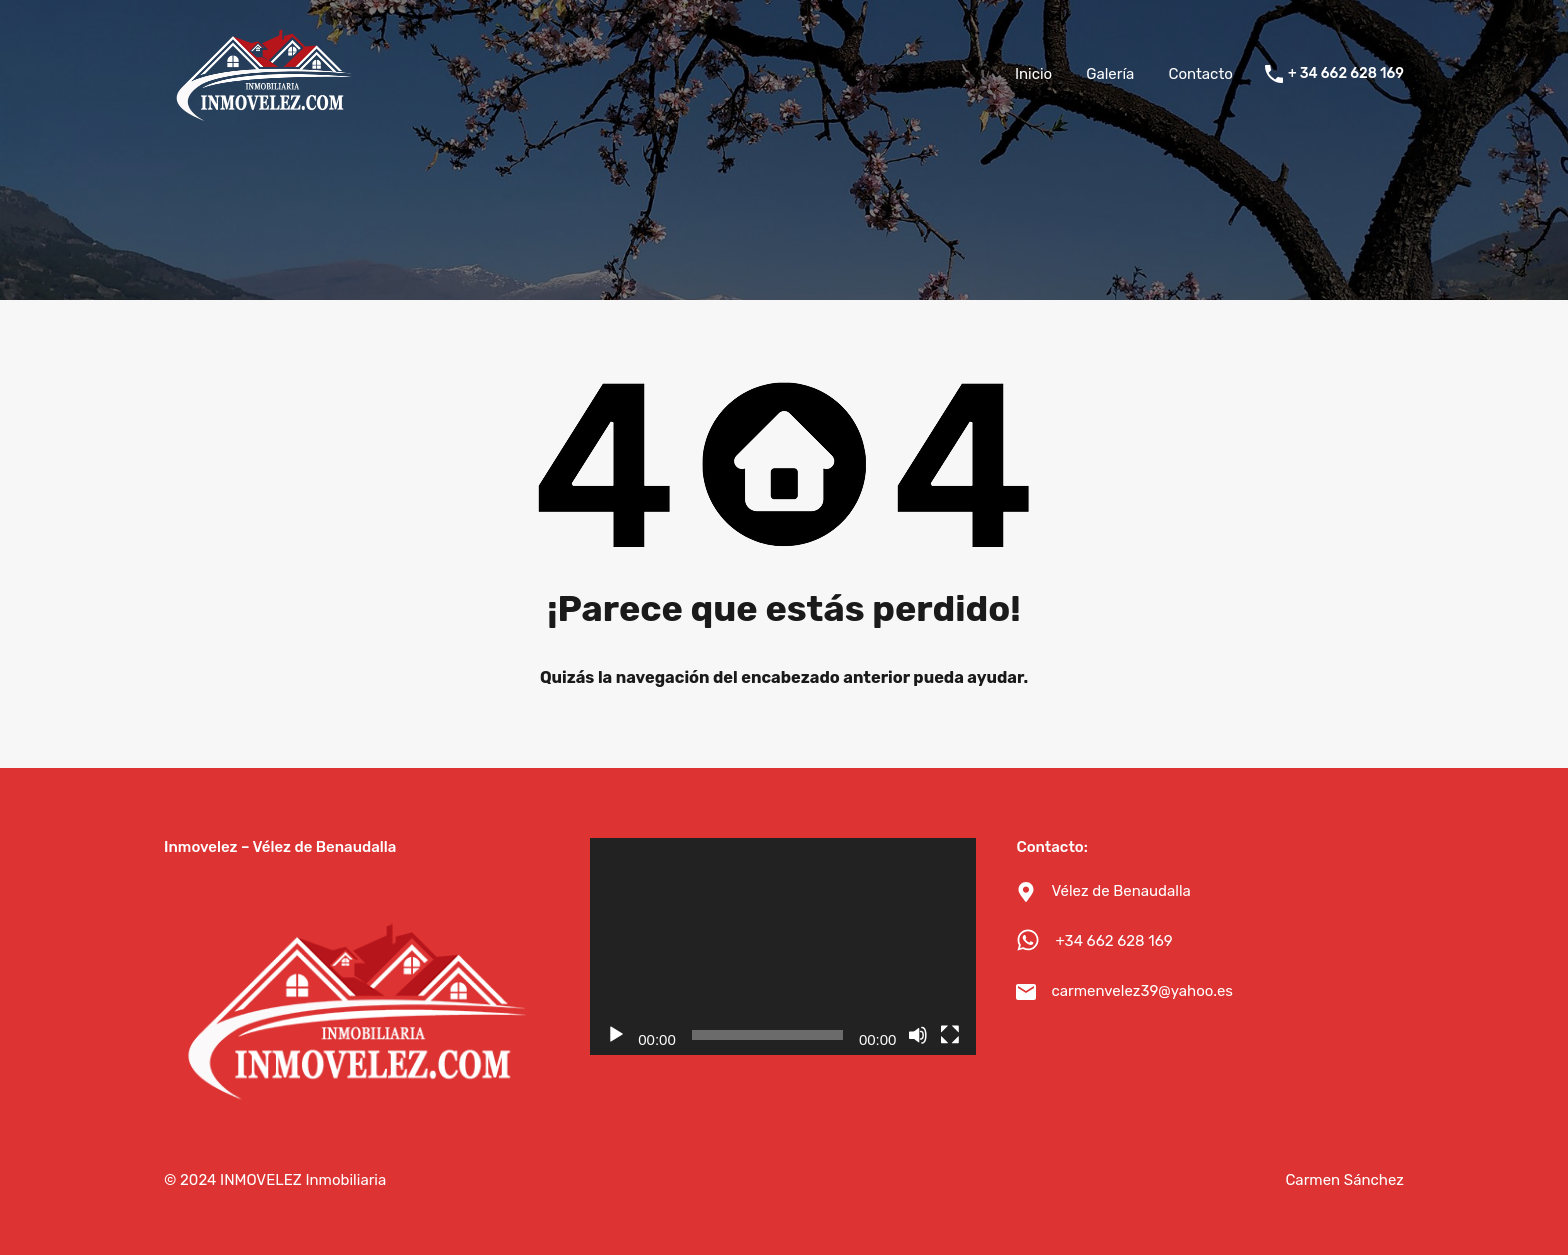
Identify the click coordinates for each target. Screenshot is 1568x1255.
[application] (783, 946)
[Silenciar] (918, 1035)
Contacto (1200, 74)
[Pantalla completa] (950, 1035)
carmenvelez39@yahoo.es (1142, 991)
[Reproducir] (616, 1035)
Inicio (1033, 74)
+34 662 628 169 (1113, 941)
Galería (1110, 74)
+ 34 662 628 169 (1346, 74)
